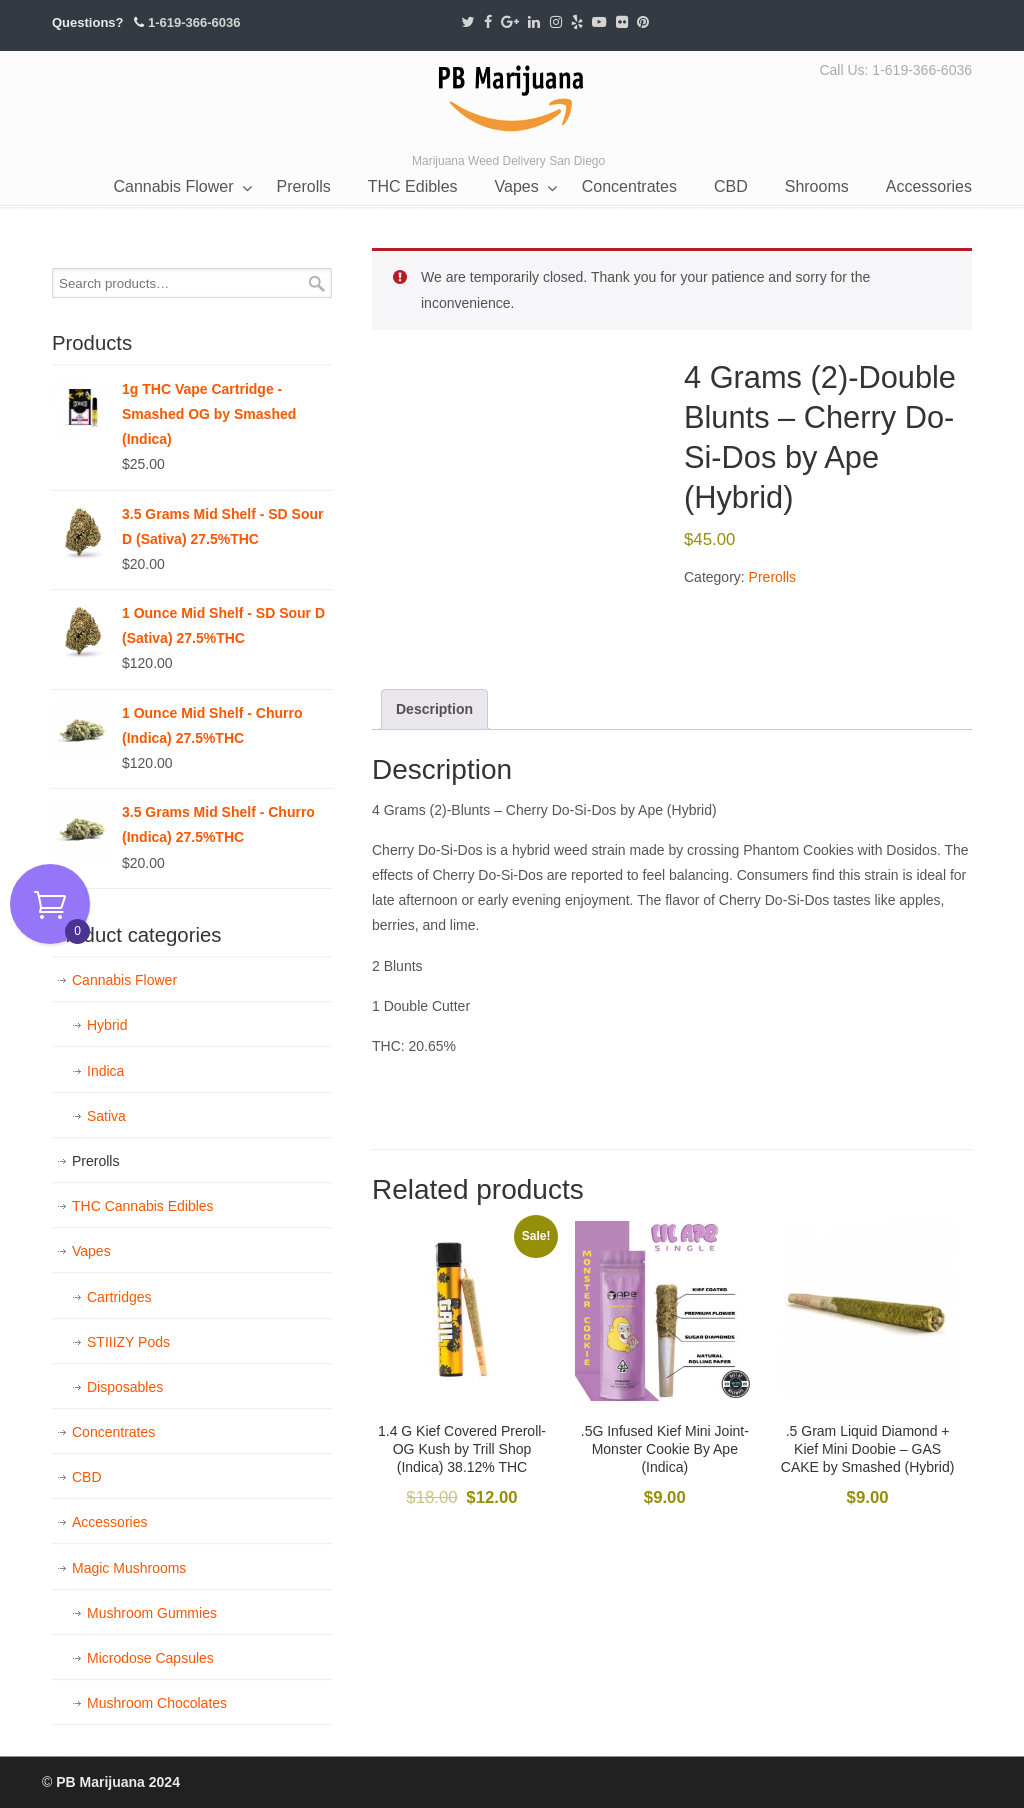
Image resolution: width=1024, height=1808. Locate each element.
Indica (105, 1071)
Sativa (106, 1116)
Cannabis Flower (124, 980)
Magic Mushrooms (129, 1568)
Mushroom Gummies (152, 1613)
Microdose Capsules (150, 1658)
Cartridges (119, 1297)
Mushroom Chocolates (157, 1703)
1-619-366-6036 (194, 22)
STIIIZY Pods (128, 1342)
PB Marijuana (512, 99)
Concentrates (113, 1432)
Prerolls (772, 577)
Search (317, 283)
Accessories (109, 1522)
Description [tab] (434, 709)
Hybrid (107, 1025)
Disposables (125, 1387)
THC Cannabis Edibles (143, 1206)
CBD (87, 1477)
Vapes (91, 1251)
